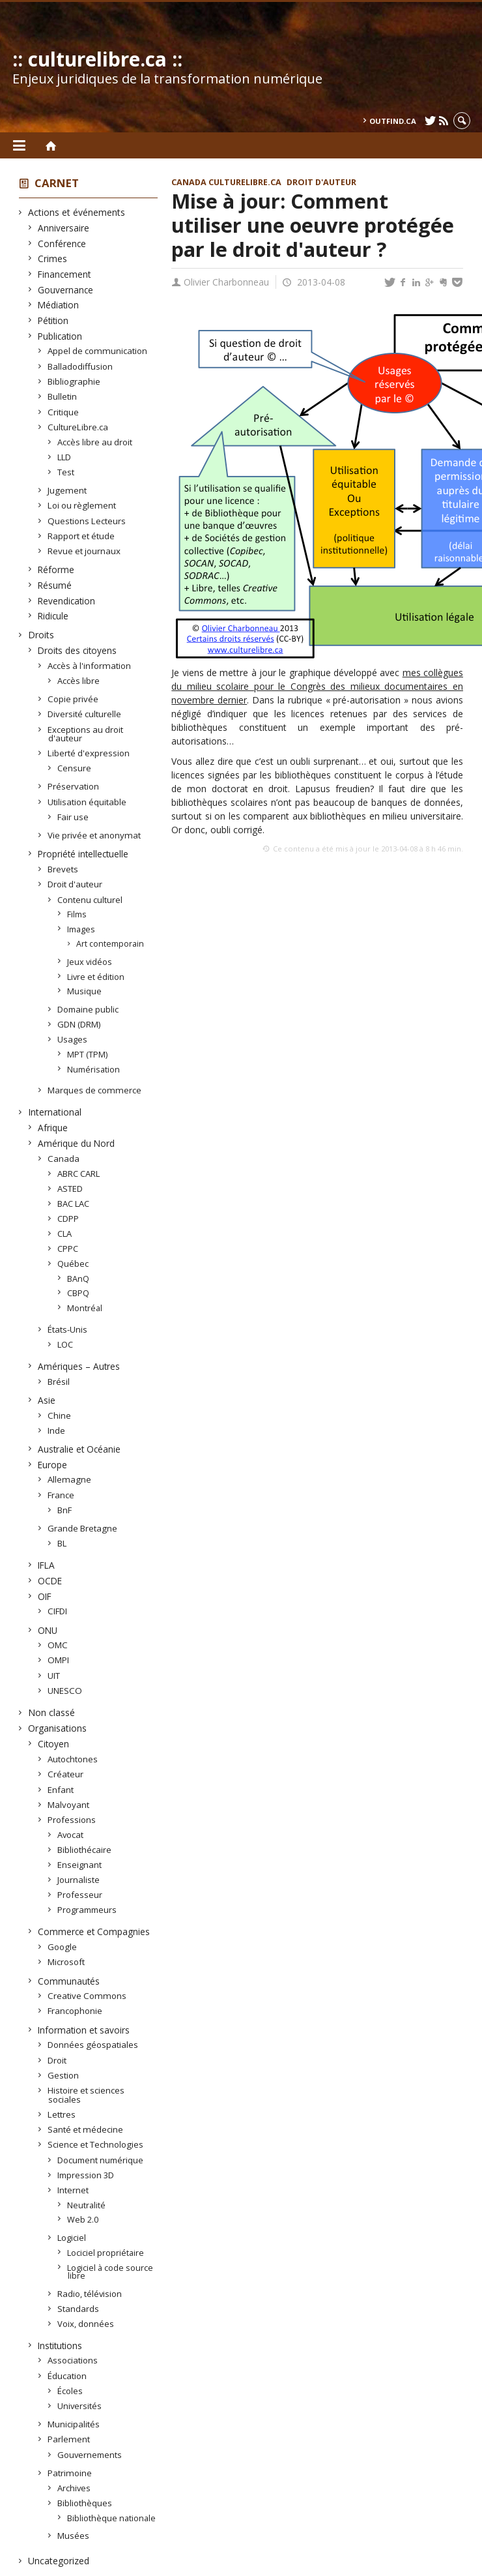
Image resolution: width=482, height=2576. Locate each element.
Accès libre (79, 681)
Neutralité (87, 2205)
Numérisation (94, 1069)
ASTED (70, 1188)
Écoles (70, 2391)
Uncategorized (59, 2560)
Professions (72, 1820)
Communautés (69, 1981)
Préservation (73, 786)
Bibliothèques (85, 2503)
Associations (73, 2360)
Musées (73, 2535)
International (55, 1112)
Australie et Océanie (79, 1449)
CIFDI (57, 1611)
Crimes (52, 258)
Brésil (59, 1381)
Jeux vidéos (90, 962)
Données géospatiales (93, 2044)
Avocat (70, 1835)
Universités (80, 2406)
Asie (46, 1400)
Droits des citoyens (77, 650)
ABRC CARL (79, 1173)
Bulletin (62, 396)
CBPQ (78, 1293)
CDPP (68, 1218)
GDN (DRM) (79, 1024)
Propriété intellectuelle (83, 854)
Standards (78, 2309)
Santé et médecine (85, 2129)
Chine (59, 1415)
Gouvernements (90, 2455)
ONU (47, 1630)
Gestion (63, 2075)
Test (66, 472)
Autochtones (73, 1759)
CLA (65, 1233)
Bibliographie (74, 381)
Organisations (58, 1728)
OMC (58, 1645)
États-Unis (67, 1329)
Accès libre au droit (95, 442)
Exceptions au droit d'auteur (85, 734)
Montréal (85, 1308)
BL (62, 1543)
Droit (57, 2060)
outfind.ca (392, 121)
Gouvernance (65, 290)
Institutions (60, 2345)
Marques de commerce (94, 1090)
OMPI (58, 1660)
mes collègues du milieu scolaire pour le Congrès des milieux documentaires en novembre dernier (317, 686)
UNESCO (65, 1690)
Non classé (52, 1712)
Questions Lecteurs (87, 521)
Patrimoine (70, 2473)
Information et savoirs (84, 2030)
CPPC (68, 1248)
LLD (64, 457)
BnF (65, 1510)
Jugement (67, 490)
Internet (73, 2190)
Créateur (65, 1774)
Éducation (67, 2376)
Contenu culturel (90, 900)
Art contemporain (111, 943)
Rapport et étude (81, 536)
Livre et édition (96, 977)
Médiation (58, 305)
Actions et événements (77, 212)
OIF (44, 1596)
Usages (72, 1039)
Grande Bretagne (82, 1528)
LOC (65, 1344)
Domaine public (88, 1009)
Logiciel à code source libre (110, 2272)
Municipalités (74, 2424)
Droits (41, 635)
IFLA (46, 1565)
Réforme (56, 569)
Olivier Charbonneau (226, 282)
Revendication (66, 601)
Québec (73, 1263)
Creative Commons (87, 1996)
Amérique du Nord (76, 1143)
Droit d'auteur (75, 884)
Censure (74, 768)
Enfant (61, 1790)
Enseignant (80, 1865)
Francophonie (75, 2011)
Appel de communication (97, 351)
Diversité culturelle (84, 714)
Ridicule (53, 616)
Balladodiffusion (80, 366)
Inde (56, 1430)
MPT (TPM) (87, 1054)
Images (81, 929)
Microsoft (66, 1962)
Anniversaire (63, 228)
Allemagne (69, 1479)
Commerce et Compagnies (94, 1931)
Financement (64, 274)
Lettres (62, 2114)
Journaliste (79, 1880)
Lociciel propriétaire (106, 2252)
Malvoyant (68, 1805)
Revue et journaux (84, 551)
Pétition (53, 320)
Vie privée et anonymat (94, 835)
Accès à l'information (89, 666)
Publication (60, 336)
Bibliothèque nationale (112, 2518)
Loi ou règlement (82, 505)
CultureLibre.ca (78, 427)
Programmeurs (87, 1910)
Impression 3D (86, 2175)
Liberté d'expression (89, 753)
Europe (52, 1464)
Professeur (80, 1895)
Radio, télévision (90, 2294)
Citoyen (53, 1744)
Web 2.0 (83, 2219)
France (61, 1495)
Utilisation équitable (87, 802)
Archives (74, 2488)
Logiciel (72, 2237)
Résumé (55, 585)
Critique (63, 412)
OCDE (50, 1581)
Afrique (53, 1127)
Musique (85, 991)
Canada (63, 1158)
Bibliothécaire (84, 1850)
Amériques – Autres (79, 1366)
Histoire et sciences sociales (86, 2094)
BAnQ (78, 1278)
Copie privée (73, 699)
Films (77, 914)
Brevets (63, 869)
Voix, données (86, 2324)
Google (62, 1947)
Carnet (57, 182)
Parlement (69, 2439)
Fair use (73, 817)
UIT (54, 1675)
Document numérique (100, 2160)
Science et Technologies (95, 2144)
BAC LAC (73, 1203)
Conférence (62, 243)
